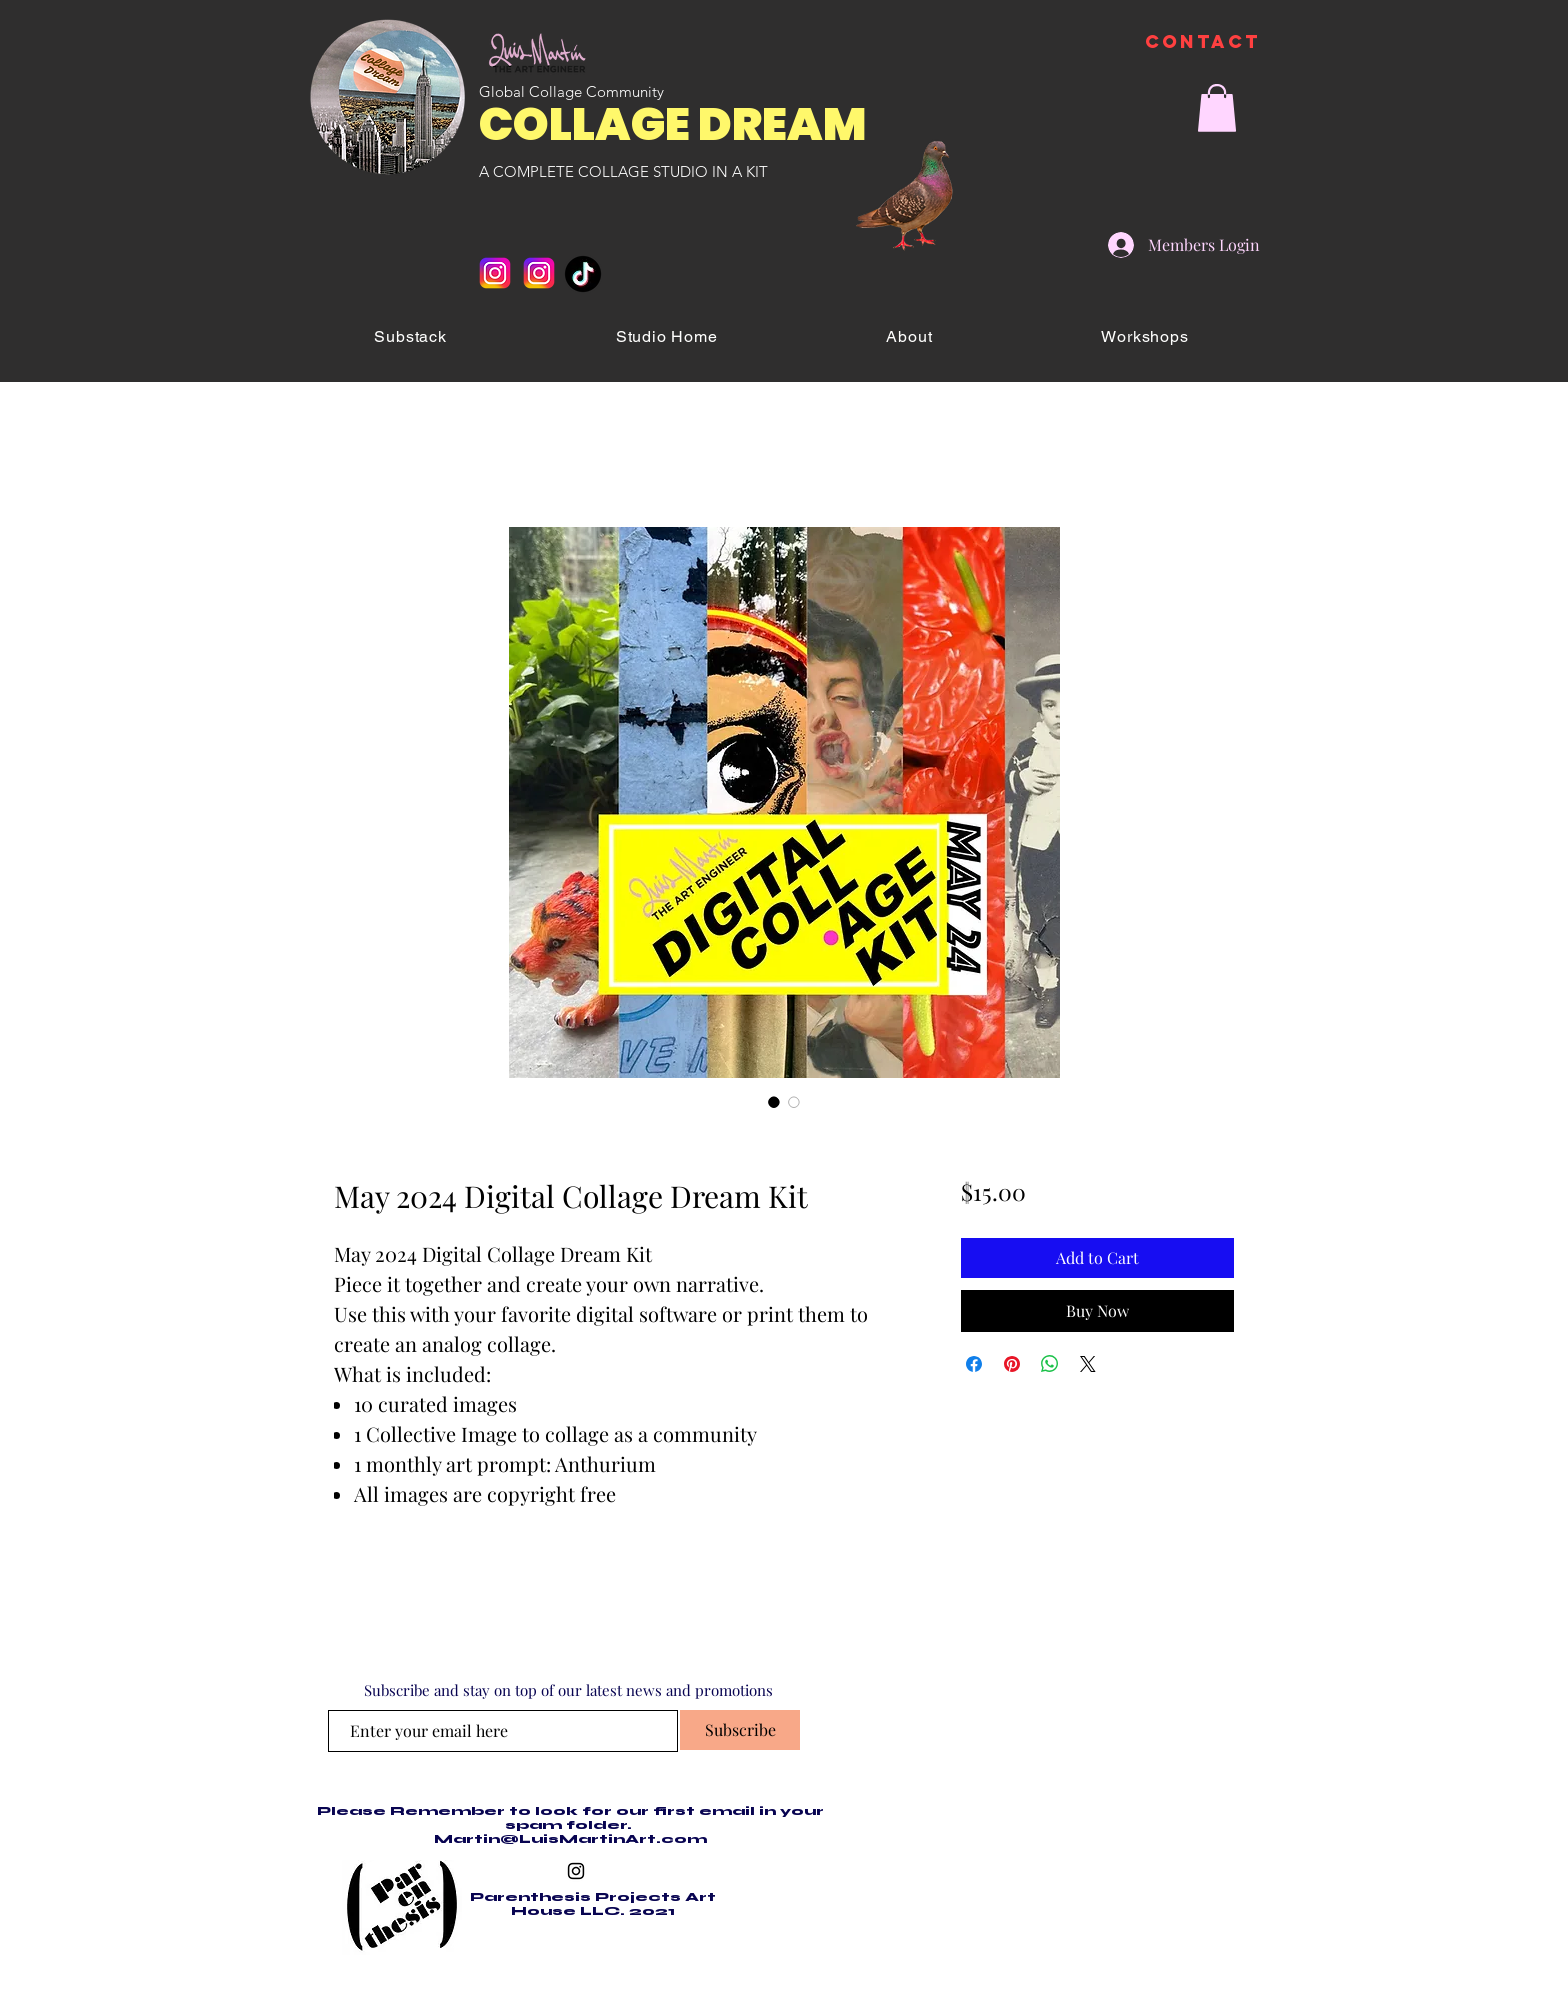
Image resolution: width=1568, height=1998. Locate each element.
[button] (1217, 108)
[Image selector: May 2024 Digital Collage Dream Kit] (774, 1102)
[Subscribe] (740, 1730)
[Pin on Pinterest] (1012, 1364)
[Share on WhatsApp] (1050, 1364)
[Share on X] (1088, 1364)
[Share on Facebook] (974, 1364)
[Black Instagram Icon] (576, 1871)
